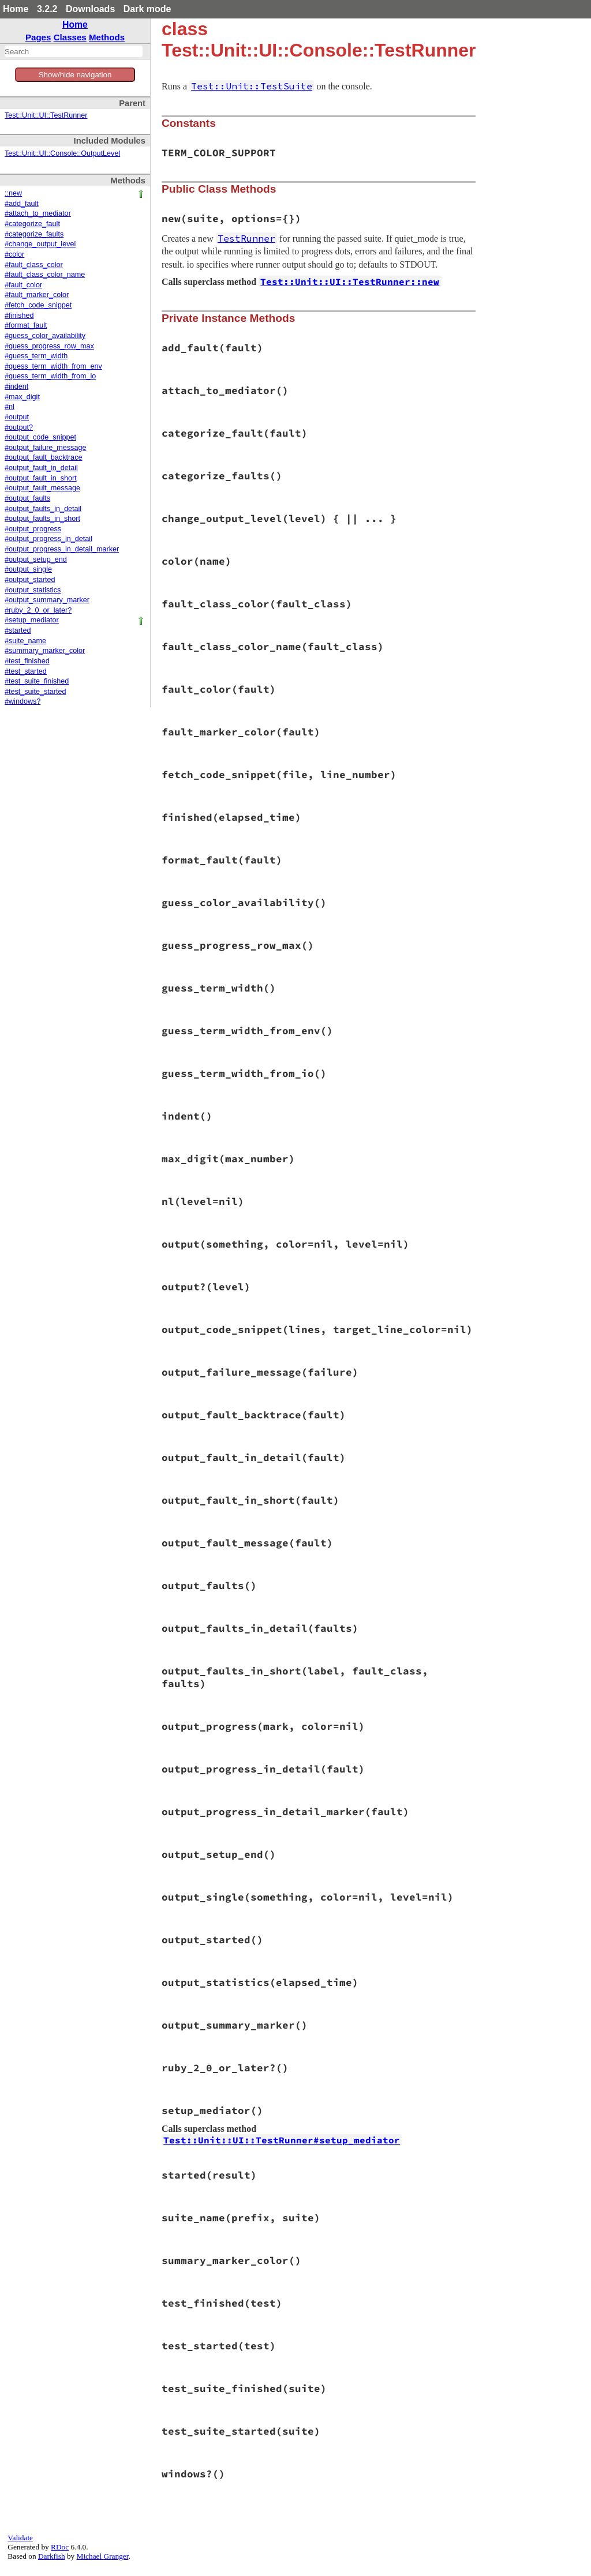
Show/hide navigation (75, 74)
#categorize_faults (34, 234)
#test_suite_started (35, 692)
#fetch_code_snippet (38, 305)
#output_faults (27, 498)
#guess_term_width (36, 356)
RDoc (60, 2547)
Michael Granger (103, 2556)
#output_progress (33, 529)
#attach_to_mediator (38, 213)
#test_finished (27, 661)
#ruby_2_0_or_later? (38, 610)
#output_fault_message (42, 488)
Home (15, 9)
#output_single (28, 569)
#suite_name (25, 641)
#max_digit (22, 397)
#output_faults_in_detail (43, 509)
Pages (38, 37)
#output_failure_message (45, 448)
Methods (107, 37)
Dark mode (147, 9)
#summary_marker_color (45, 651)
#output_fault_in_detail (41, 468)
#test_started (26, 671)
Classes (70, 37)
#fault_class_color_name (45, 275)
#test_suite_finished (37, 681)
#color (14, 254)
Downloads (90, 9)
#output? (19, 427)
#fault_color (23, 285)
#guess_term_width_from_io (50, 376)
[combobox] (74, 51)
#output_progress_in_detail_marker (62, 549)
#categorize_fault (32, 224)
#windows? (22, 701)
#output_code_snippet (40, 437)
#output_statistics (33, 590)
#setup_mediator (32, 620)
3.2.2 (47, 9)
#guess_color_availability (45, 336)
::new (13, 193)
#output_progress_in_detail (48, 539)
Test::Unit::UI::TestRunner (46, 115)
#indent (16, 386)
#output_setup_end (36, 559)
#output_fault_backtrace (43, 457)
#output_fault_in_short (41, 478)
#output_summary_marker (47, 600)
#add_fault (22, 204)
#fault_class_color (34, 265)
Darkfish (51, 2556)
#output (17, 417)
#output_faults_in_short (42, 519)
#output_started (30, 580)
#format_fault (26, 325)
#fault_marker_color (37, 295)
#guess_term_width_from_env (53, 366)
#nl (9, 407)
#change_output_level (40, 244)
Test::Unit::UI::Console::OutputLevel (62, 153)
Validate (20, 2537)
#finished (19, 315)
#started (18, 630)
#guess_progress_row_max (49, 346)
